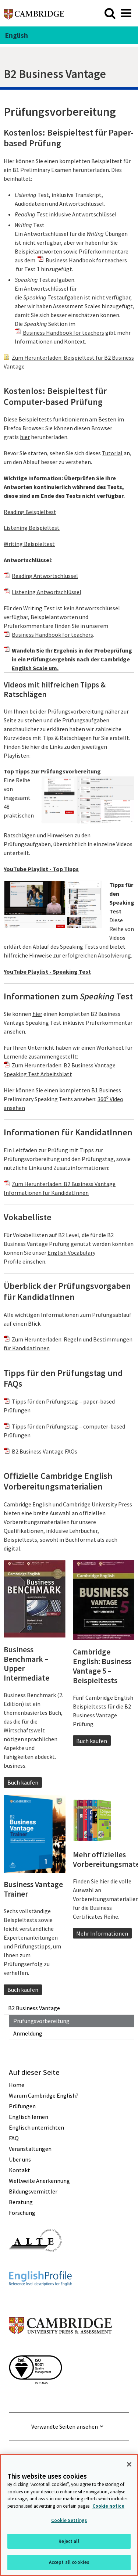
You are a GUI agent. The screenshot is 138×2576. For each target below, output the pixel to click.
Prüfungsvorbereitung (41, 2020)
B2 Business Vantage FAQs (44, 1451)
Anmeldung (27, 2033)
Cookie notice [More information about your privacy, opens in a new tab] (108, 2506)
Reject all (69, 2541)
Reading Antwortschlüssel (45, 575)
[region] (69, 2515)
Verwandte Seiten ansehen (64, 2426)
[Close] (129, 2464)
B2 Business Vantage (34, 2008)
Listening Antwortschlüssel (46, 592)
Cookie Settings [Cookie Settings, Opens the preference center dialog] (69, 2520)
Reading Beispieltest (30, 511)
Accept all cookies (69, 2562)
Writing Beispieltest (29, 543)
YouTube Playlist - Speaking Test (47, 971)
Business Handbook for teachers (86, 260)
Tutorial (112, 453)
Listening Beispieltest (32, 527)
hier (25, 437)
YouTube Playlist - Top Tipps (41, 869)
